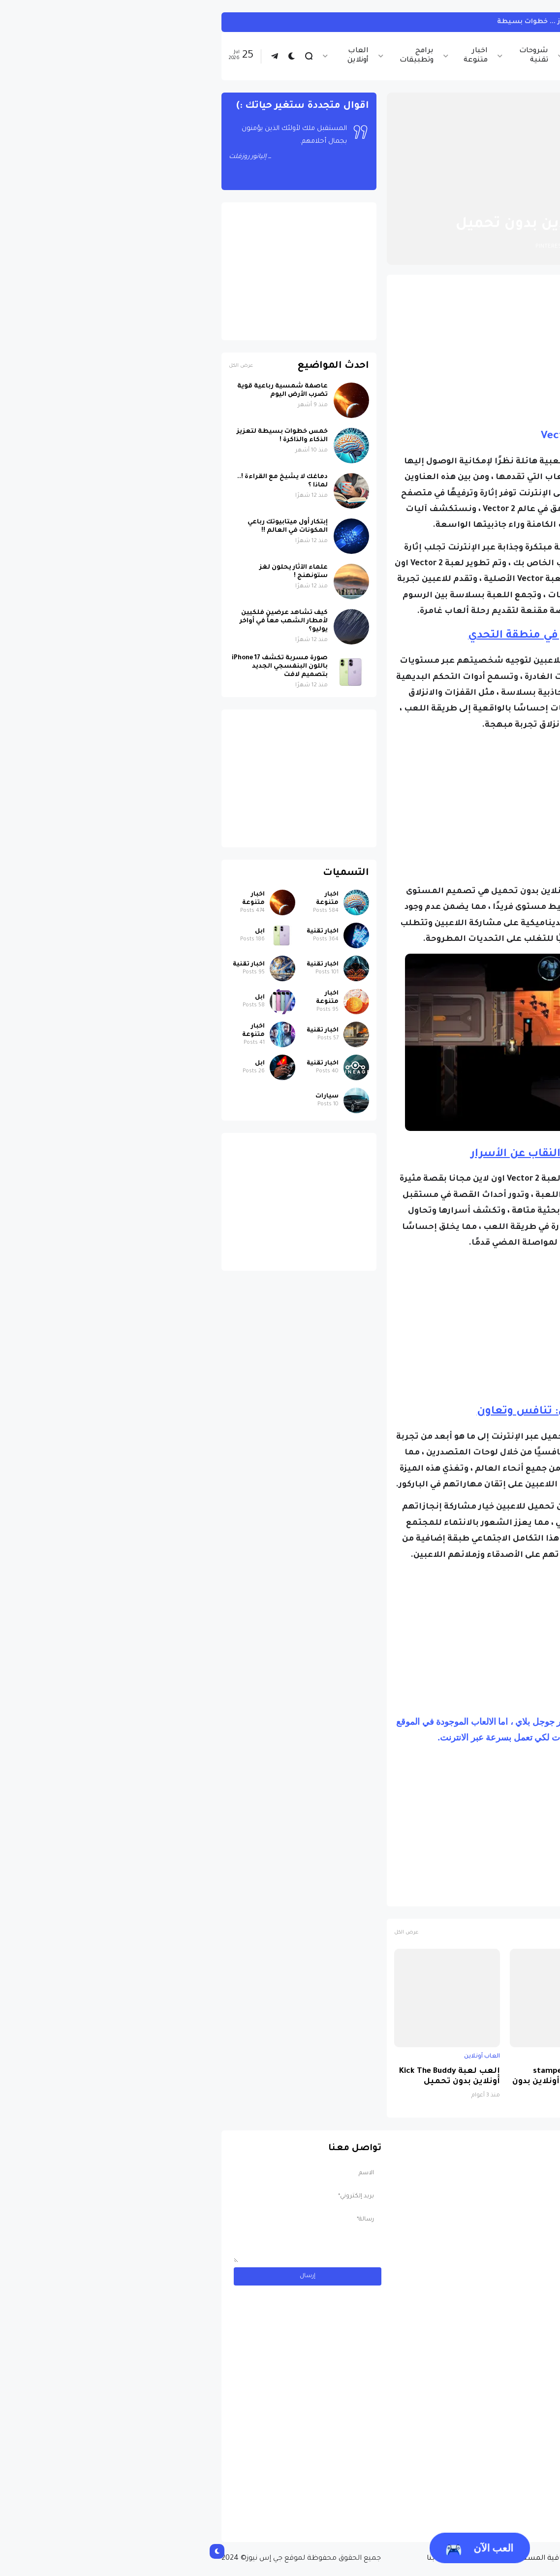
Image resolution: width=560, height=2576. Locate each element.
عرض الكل (206, 1932)
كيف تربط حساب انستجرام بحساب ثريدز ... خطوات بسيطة (394, 22)
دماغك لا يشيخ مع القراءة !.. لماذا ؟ (82, 481)
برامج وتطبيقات (217, 55)
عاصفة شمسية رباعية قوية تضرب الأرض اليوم (82, 390)
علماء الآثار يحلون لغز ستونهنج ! (94, 572)
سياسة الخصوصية (410, 2559)
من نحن (461, 2559)
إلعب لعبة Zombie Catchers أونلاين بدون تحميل (489, 2081)
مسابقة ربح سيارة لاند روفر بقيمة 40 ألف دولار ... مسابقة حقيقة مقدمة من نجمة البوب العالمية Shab (456, 2494)
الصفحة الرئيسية (496, 200)
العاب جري (458, 1894)
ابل (60, 931)
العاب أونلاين (158, 55)
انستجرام (518, 22)
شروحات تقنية (333, 55)
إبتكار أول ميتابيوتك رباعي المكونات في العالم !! (88, 526)
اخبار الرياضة (391, 55)
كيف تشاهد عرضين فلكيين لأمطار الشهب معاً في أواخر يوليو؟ (84, 621)
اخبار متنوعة (276, 55)
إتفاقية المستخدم (341, 2559)
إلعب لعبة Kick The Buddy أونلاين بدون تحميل (249, 2076)
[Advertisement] (362, 351)
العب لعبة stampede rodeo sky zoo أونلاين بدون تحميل (363, 2081)
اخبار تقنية (443, 55)
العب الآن (280, 2549)
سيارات (127, 1096)
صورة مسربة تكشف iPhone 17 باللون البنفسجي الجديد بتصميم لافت (80, 666)
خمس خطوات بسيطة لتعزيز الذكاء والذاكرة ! (82, 436)
